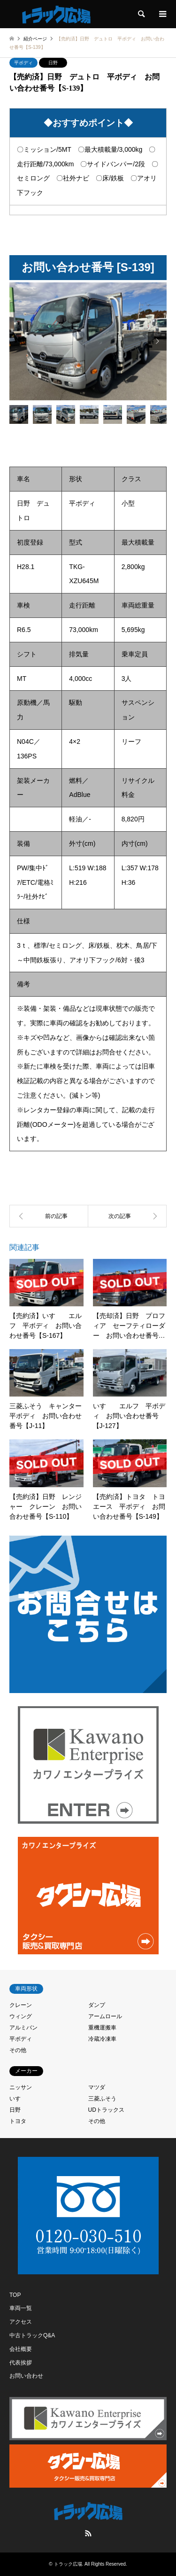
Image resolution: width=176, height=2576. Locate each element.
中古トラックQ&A (32, 2335)
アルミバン (23, 2027)
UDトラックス (106, 2110)
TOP (15, 2295)
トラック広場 (68, 2564)
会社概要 (20, 2349)
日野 (53, 62)
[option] (88, 341)
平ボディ (23, 62)
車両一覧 (20, 2308)
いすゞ (17, 2098)
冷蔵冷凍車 (102, 2039)
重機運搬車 (102, 2027)
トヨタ (17, 2121)
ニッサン (20, 2087)
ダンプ (96, 2005)
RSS (88, 2533)
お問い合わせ (26, 2376)
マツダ (96, 2087)
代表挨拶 (20, 2362)
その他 (17, 2050)
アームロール (105, 2016)
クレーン (20, 2005)
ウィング (20, 2016)
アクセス (20, 2321)
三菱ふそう (102, 2098)
